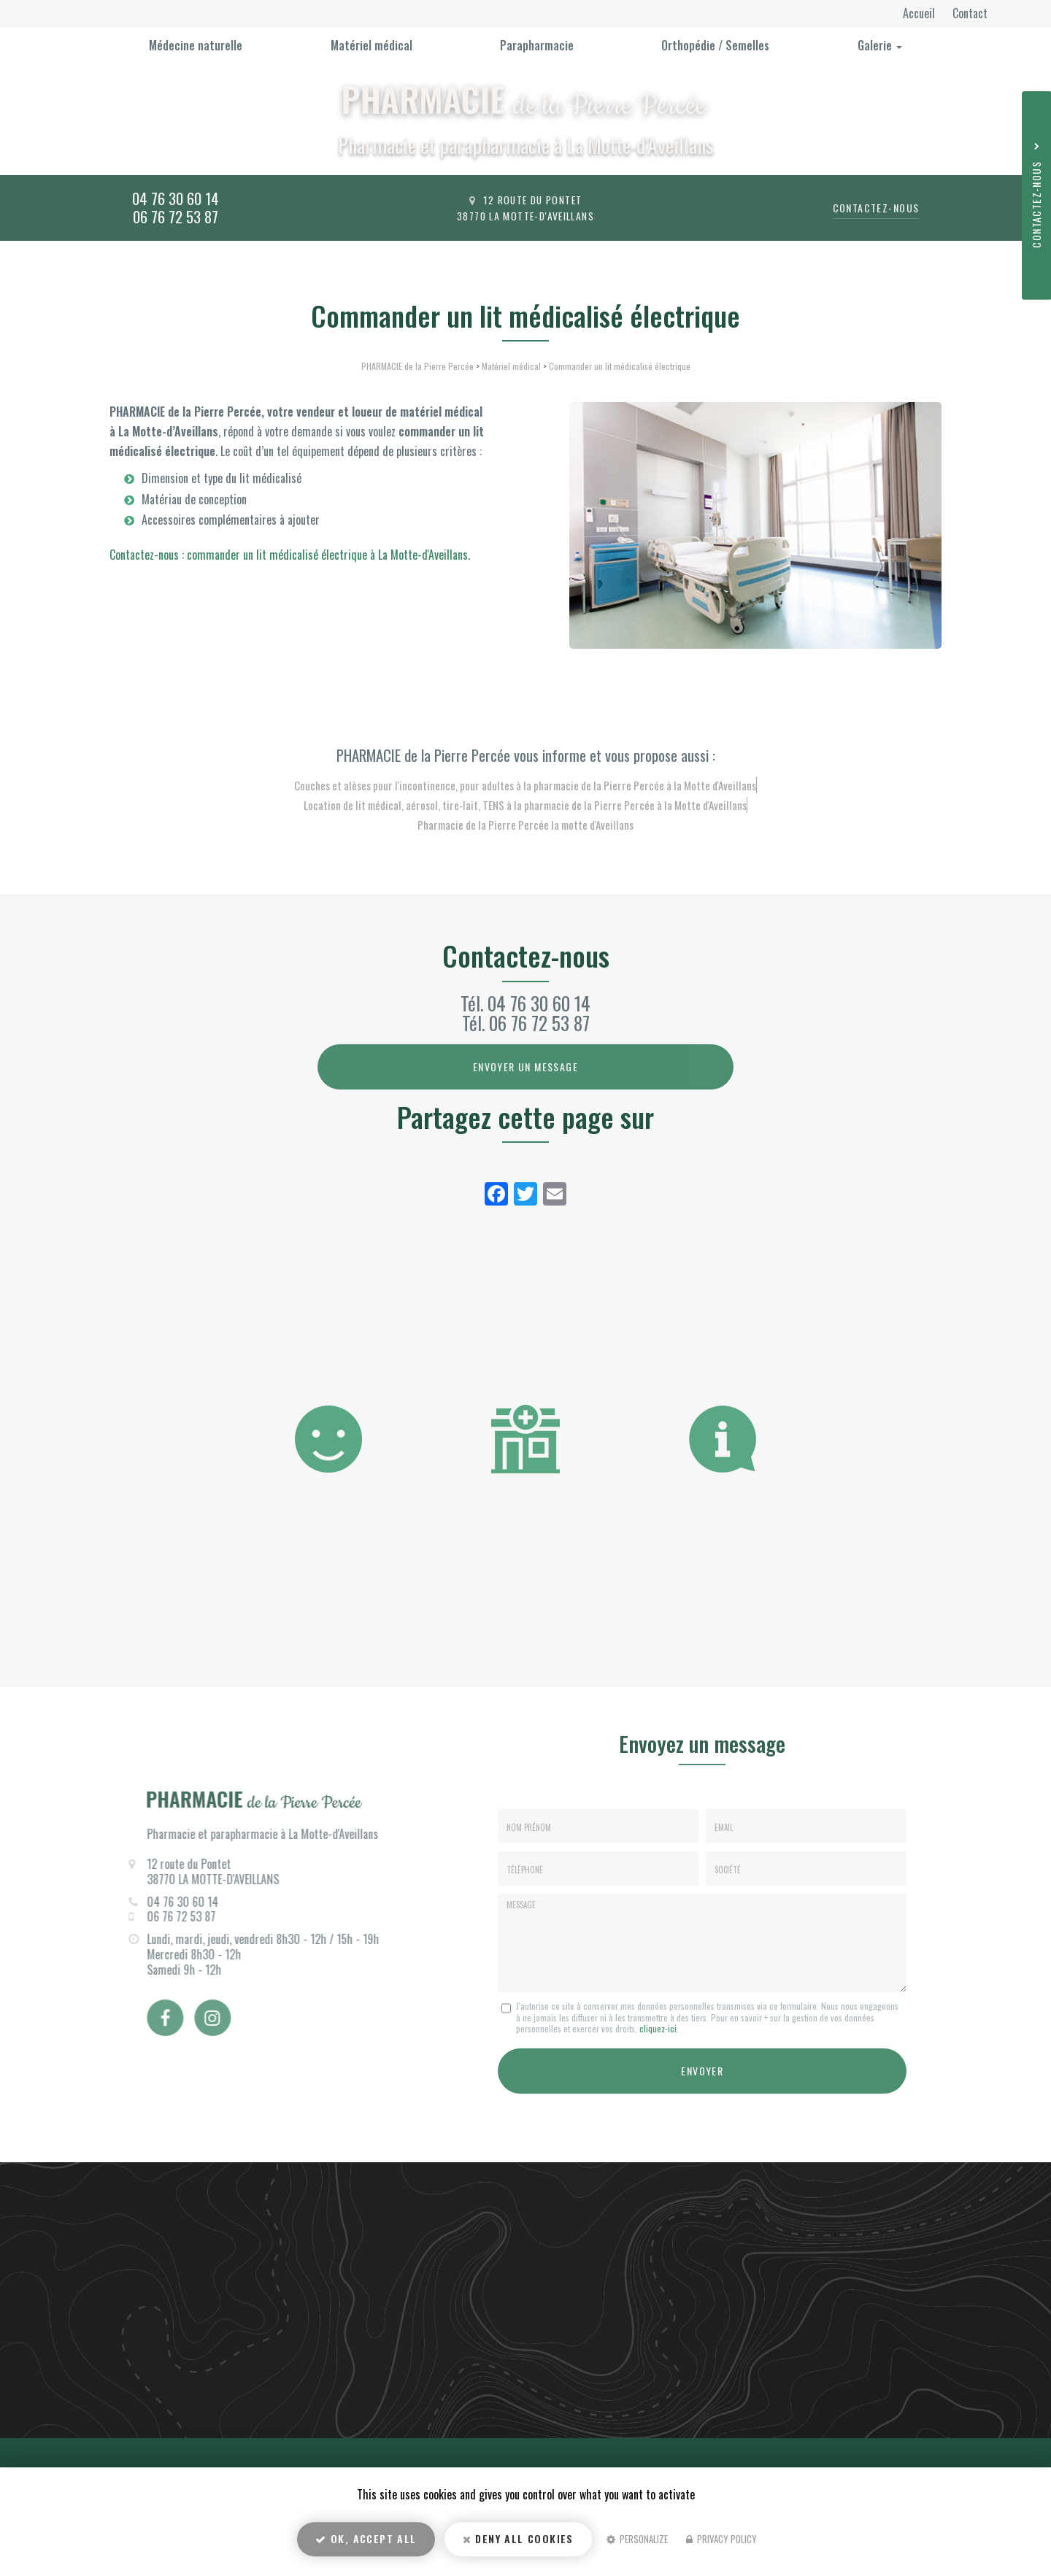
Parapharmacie (537, 45)
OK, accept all (365, 2543)
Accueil (920, 13)
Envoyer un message (525, 1066)
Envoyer (702, 2068)
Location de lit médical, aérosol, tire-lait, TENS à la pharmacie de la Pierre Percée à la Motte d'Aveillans (525, 805)
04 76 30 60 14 (175, 198)
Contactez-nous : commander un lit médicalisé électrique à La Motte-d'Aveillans (288, 554)
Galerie (880, 45)
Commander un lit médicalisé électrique (619, 366)
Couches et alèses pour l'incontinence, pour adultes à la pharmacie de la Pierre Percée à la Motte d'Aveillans (525, 785)
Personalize (637, 2544)
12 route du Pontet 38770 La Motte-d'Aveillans (525, 207)
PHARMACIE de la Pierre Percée (417, 366)
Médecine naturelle (195, 45)
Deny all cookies (518, 2543)
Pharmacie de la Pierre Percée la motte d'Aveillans (525, 825)
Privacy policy (721, 2544)
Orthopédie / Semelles (715, 45)
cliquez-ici (658, 2028)
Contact (970, 13)
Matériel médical (371, 45)
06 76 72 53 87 (175, 216)
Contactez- (876, 207)
